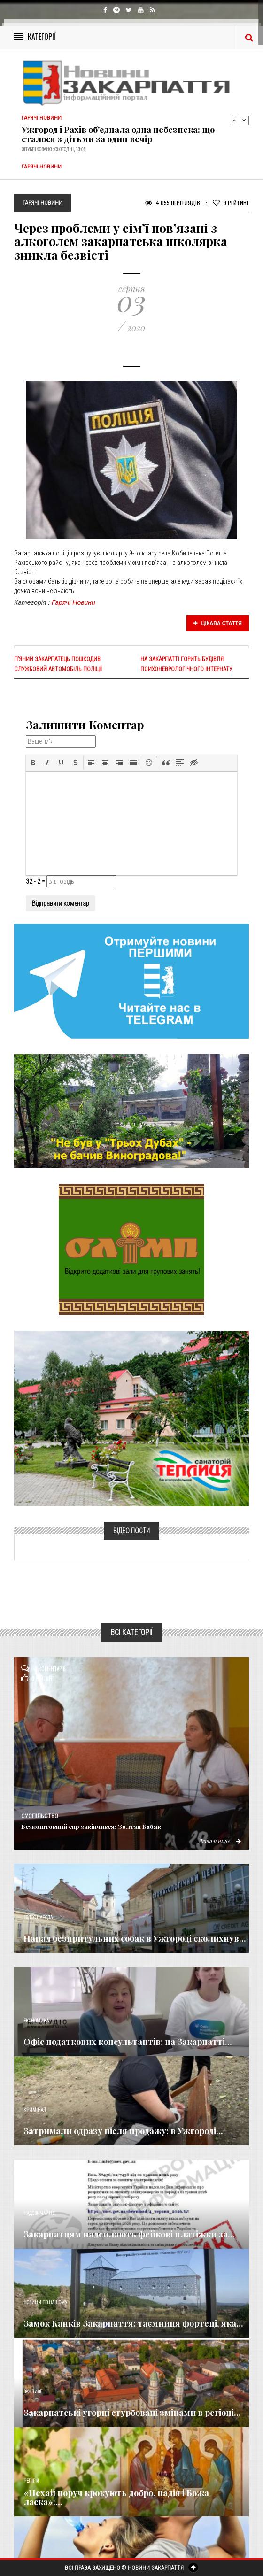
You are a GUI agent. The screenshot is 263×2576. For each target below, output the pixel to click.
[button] (33, 762)
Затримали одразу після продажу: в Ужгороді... (123, 2130)
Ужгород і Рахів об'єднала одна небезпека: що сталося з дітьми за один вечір (118, 134)
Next (244, 120)
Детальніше (220, 1840)
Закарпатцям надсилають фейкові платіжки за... (129, 2234)
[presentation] (33, 762)
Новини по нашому (45, 2302)
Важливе (32, 2391)
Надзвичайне (38, 2213)
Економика (36, 2020)
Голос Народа (38, 1917)
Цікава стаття (217, 623)
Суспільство (39, 1816)
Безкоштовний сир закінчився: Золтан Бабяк (91, 1826)
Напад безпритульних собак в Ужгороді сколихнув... (134, 1938)
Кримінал (34, 2110)
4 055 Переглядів (172, 203)
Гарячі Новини (73, 602)
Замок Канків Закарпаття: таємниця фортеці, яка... (133, 2323)
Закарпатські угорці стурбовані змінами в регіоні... (132, 2412)
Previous (234, 120)
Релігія (31, 2480)
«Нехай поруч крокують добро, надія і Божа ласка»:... (116, 2497)
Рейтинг (231, 203)
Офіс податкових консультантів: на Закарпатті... (127, 2041)
